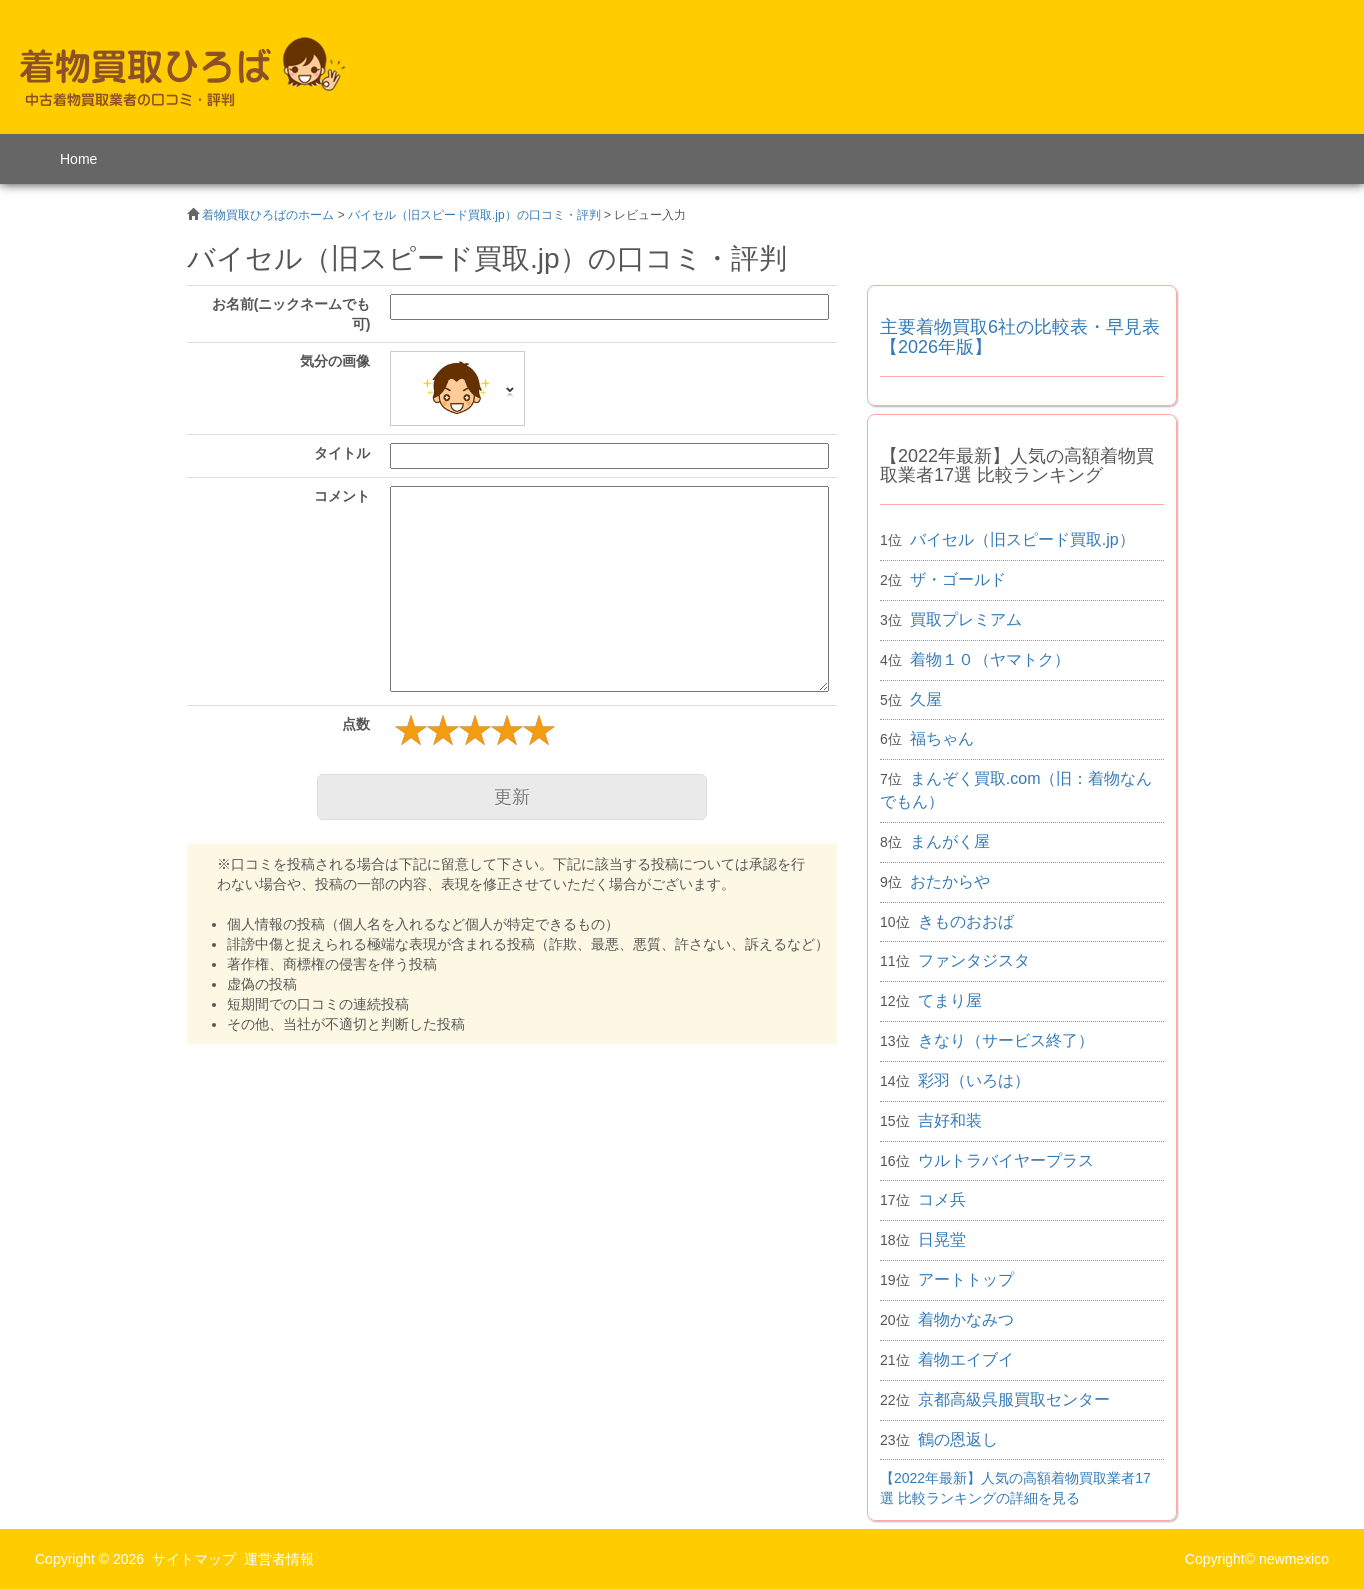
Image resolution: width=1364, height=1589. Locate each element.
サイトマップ (194, 1559)
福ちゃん (942, 738)
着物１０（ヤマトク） (990, 659)
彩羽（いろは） (974, 1080)
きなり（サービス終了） (1006, 1040)
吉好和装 (950, 1120)
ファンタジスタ (974, 960)
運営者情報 (279, 1559)
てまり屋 (950, 1000)
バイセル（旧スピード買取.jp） (1022, 539)
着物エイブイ (966, 1359)
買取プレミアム (966, 619)
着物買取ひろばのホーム (268, 215)
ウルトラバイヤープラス (1006, 1160)
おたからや (950, 881)
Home (78, 159)
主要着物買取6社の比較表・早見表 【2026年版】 (1020, 337)
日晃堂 (942, 1239)
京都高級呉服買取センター (1014, 1399)
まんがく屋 (950, 841)
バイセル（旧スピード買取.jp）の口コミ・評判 (474, 215)
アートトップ (966, 1279)
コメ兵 (942, 1199)
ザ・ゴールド (958, 579)
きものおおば (966, 921)
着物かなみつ (966, 1319)
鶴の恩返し (958, 1439)
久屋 (926, 699)
